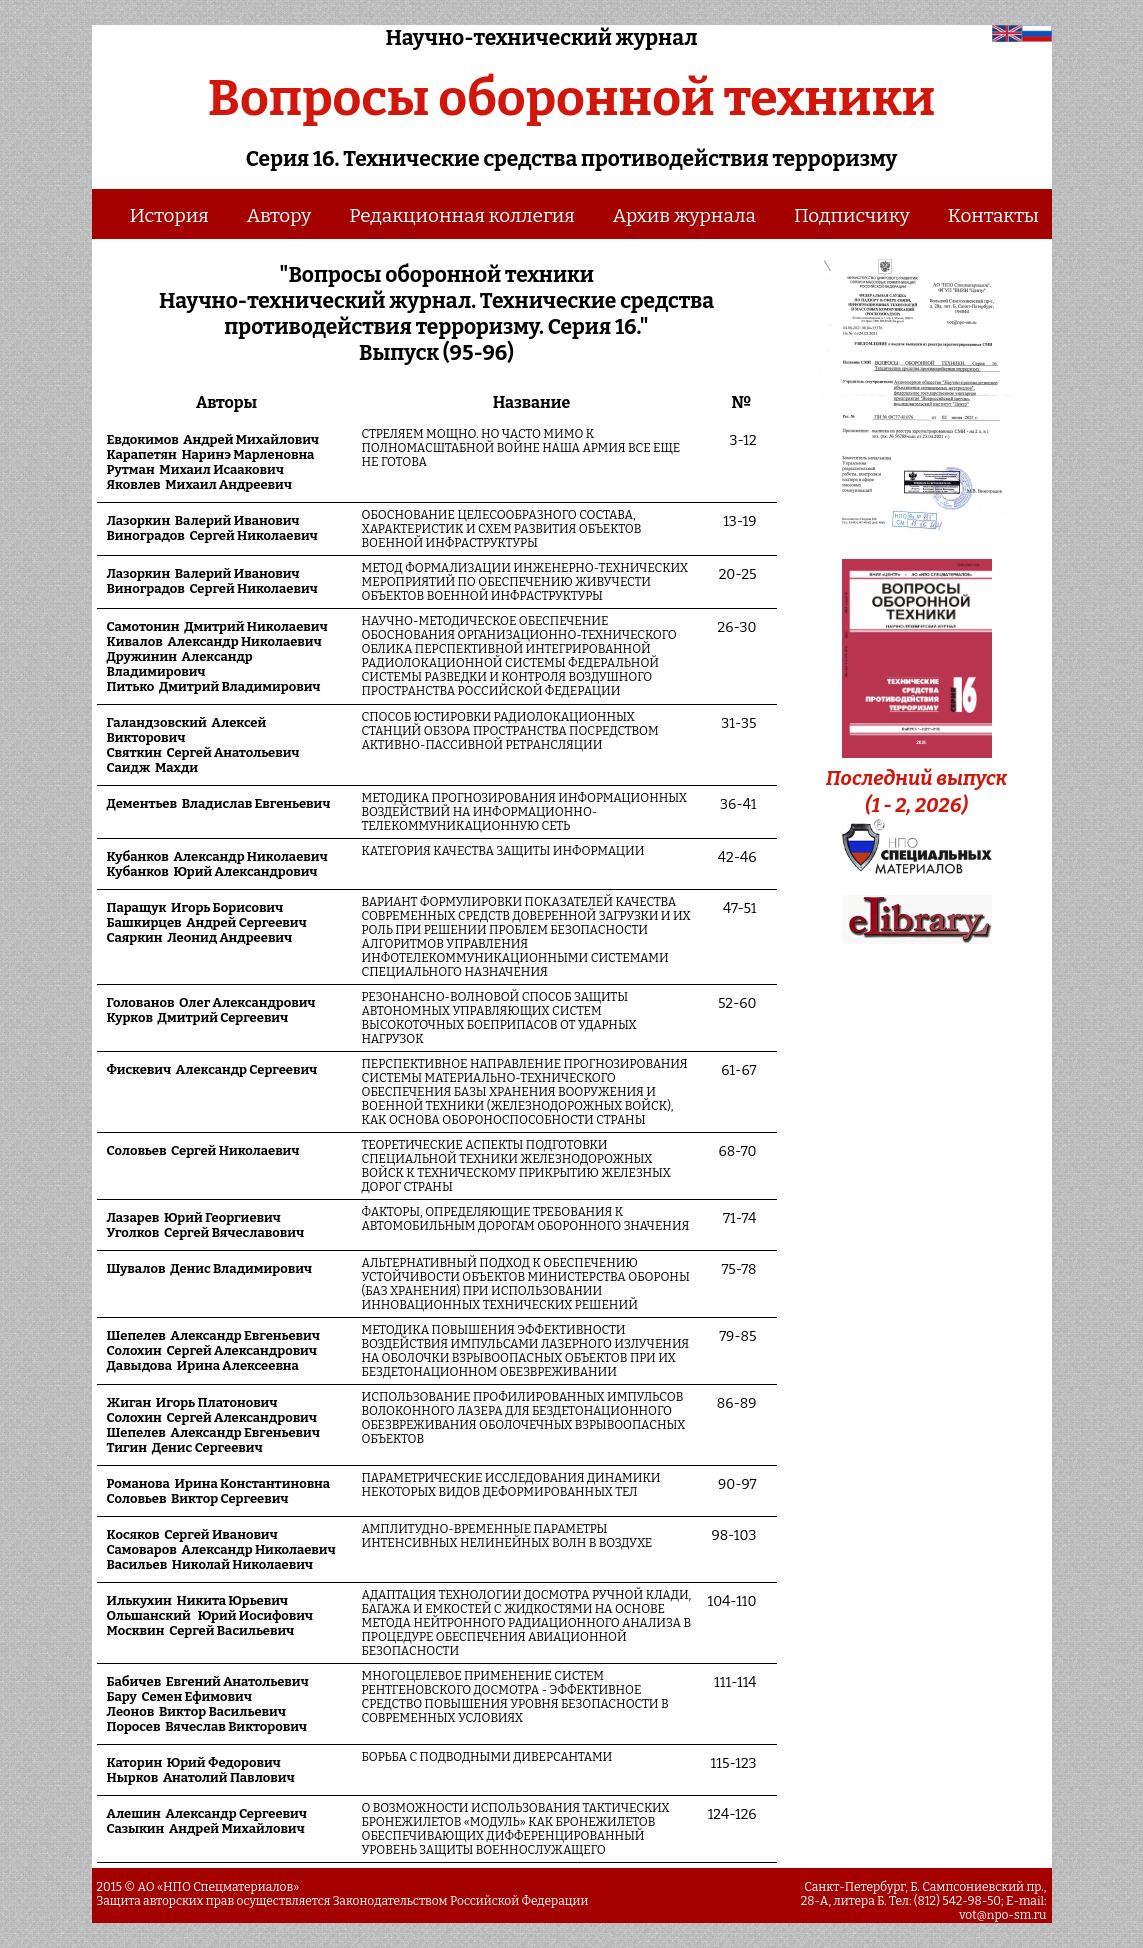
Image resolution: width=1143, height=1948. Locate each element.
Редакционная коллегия (462, 215)
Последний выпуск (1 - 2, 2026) (917, 778)
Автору (279, 215)
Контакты (993, 215)
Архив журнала (684, 215)
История (169, 215)
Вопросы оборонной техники (571, 98)
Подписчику (852, 215)
